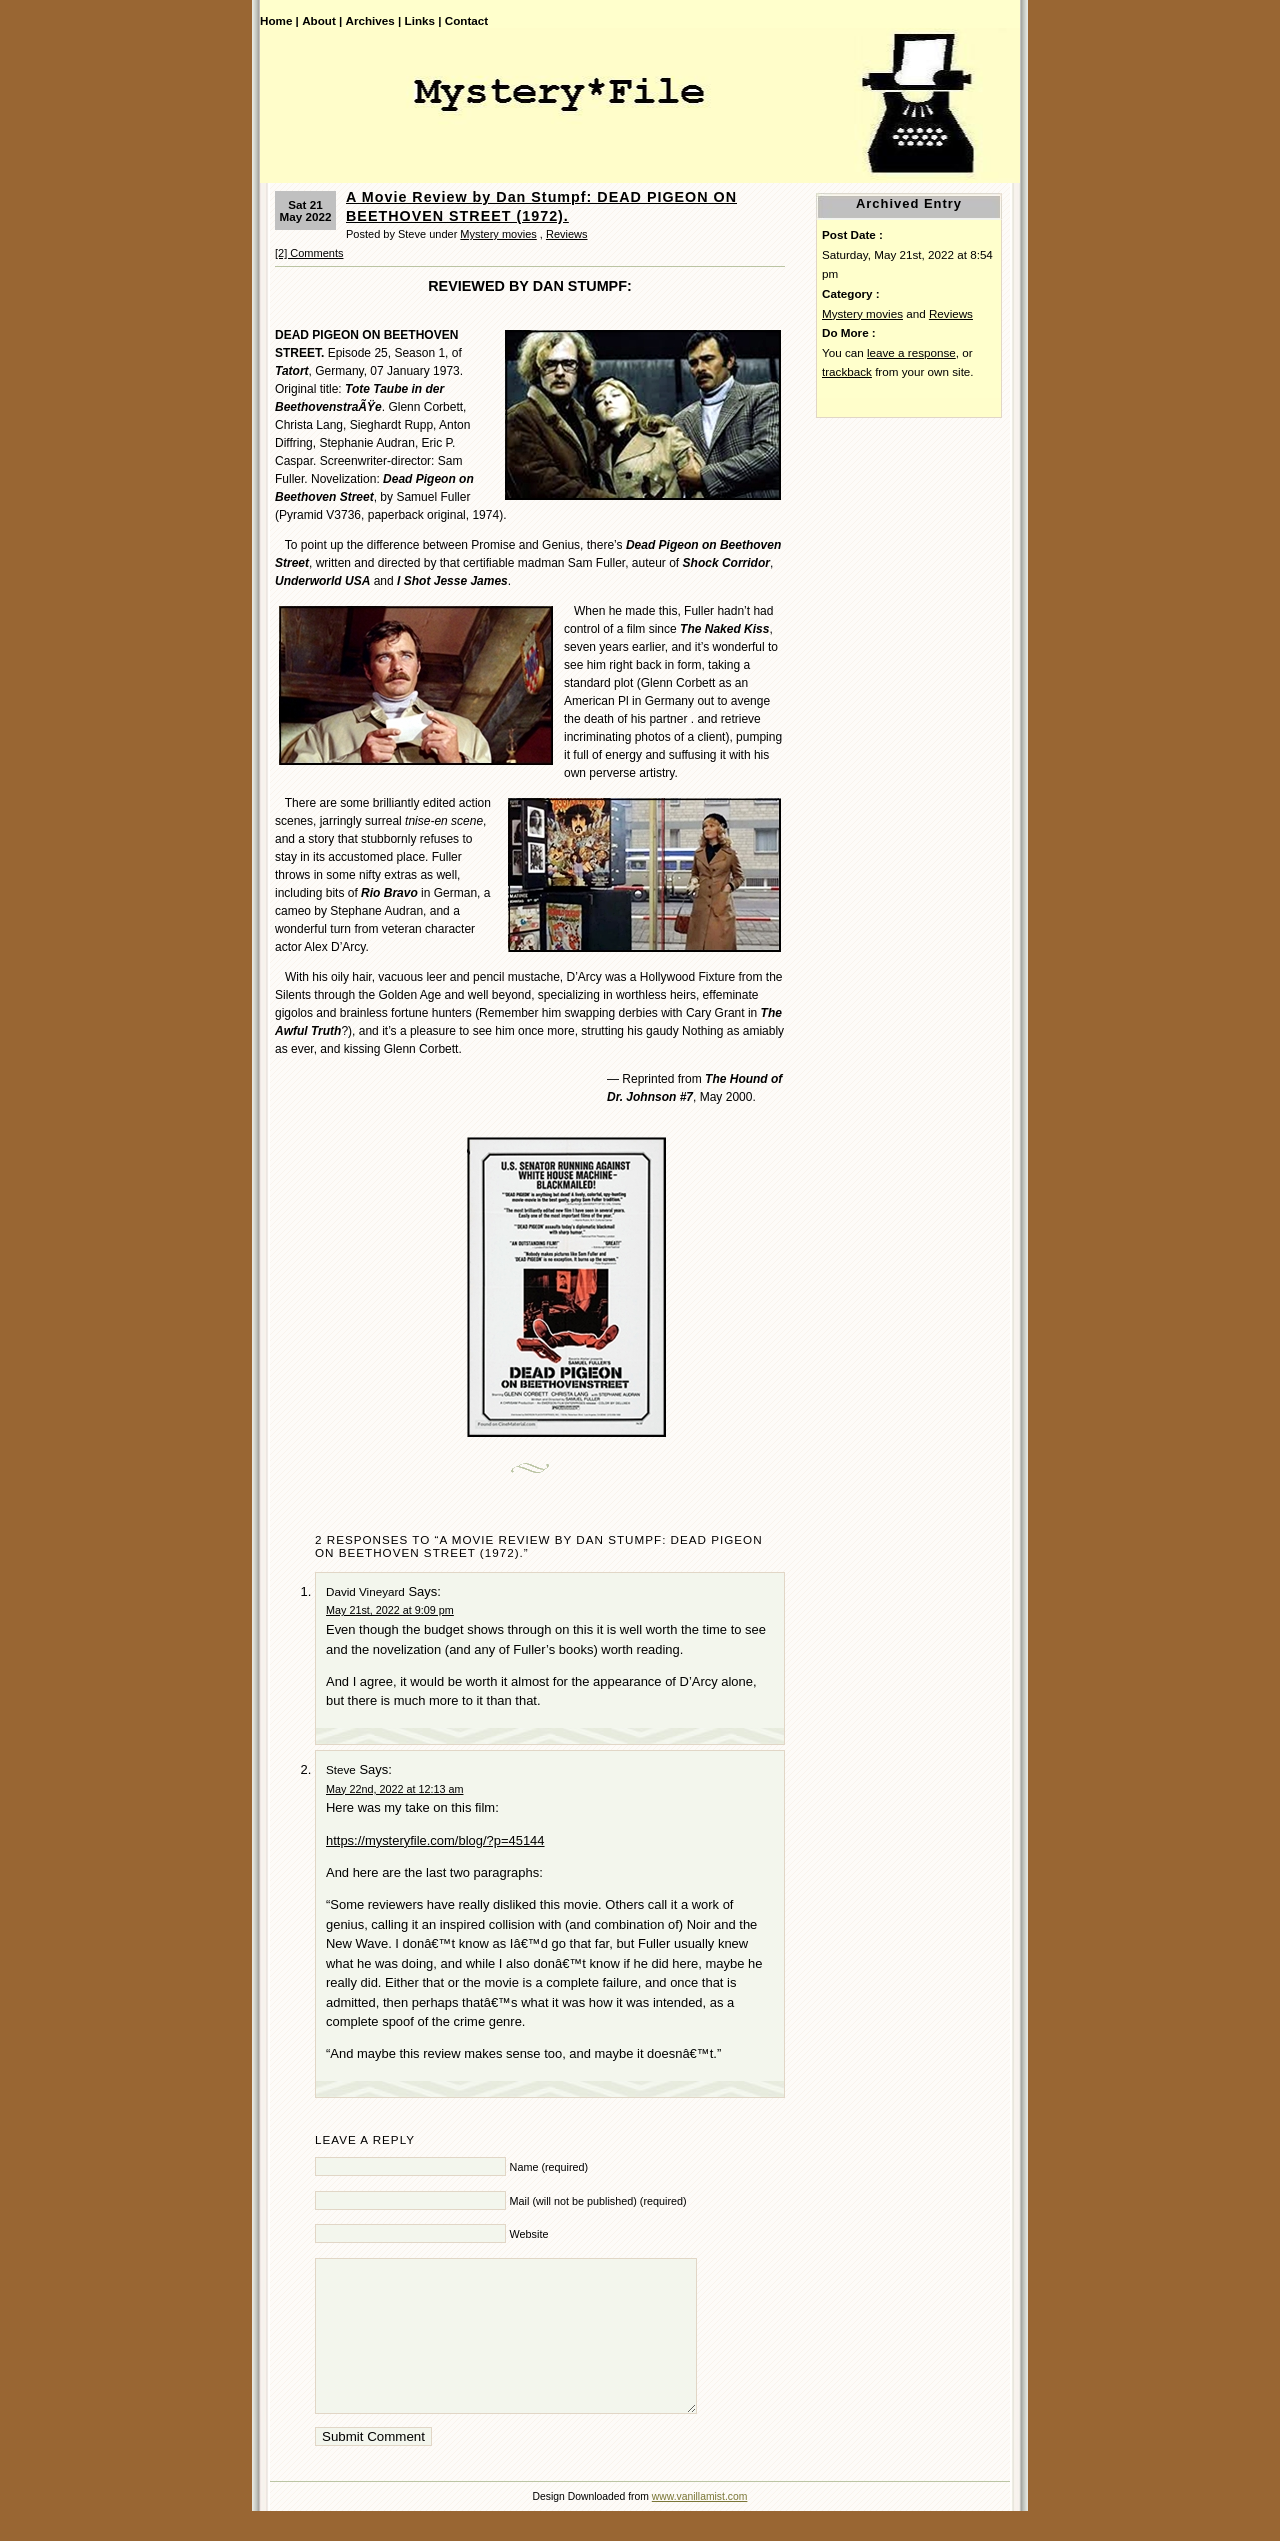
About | (322, 20)
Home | (279, 20)
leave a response (911, 352)
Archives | (374, 20)
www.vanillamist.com (700, 2526)
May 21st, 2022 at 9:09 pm (390, 1610)
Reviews (567, 234)
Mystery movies (498, 234)
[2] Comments (309, 253)
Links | (423, 20)
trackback (847, 371)
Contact (466, 20)
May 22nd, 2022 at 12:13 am (394, 1789)
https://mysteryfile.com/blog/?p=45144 (435, 1840)
